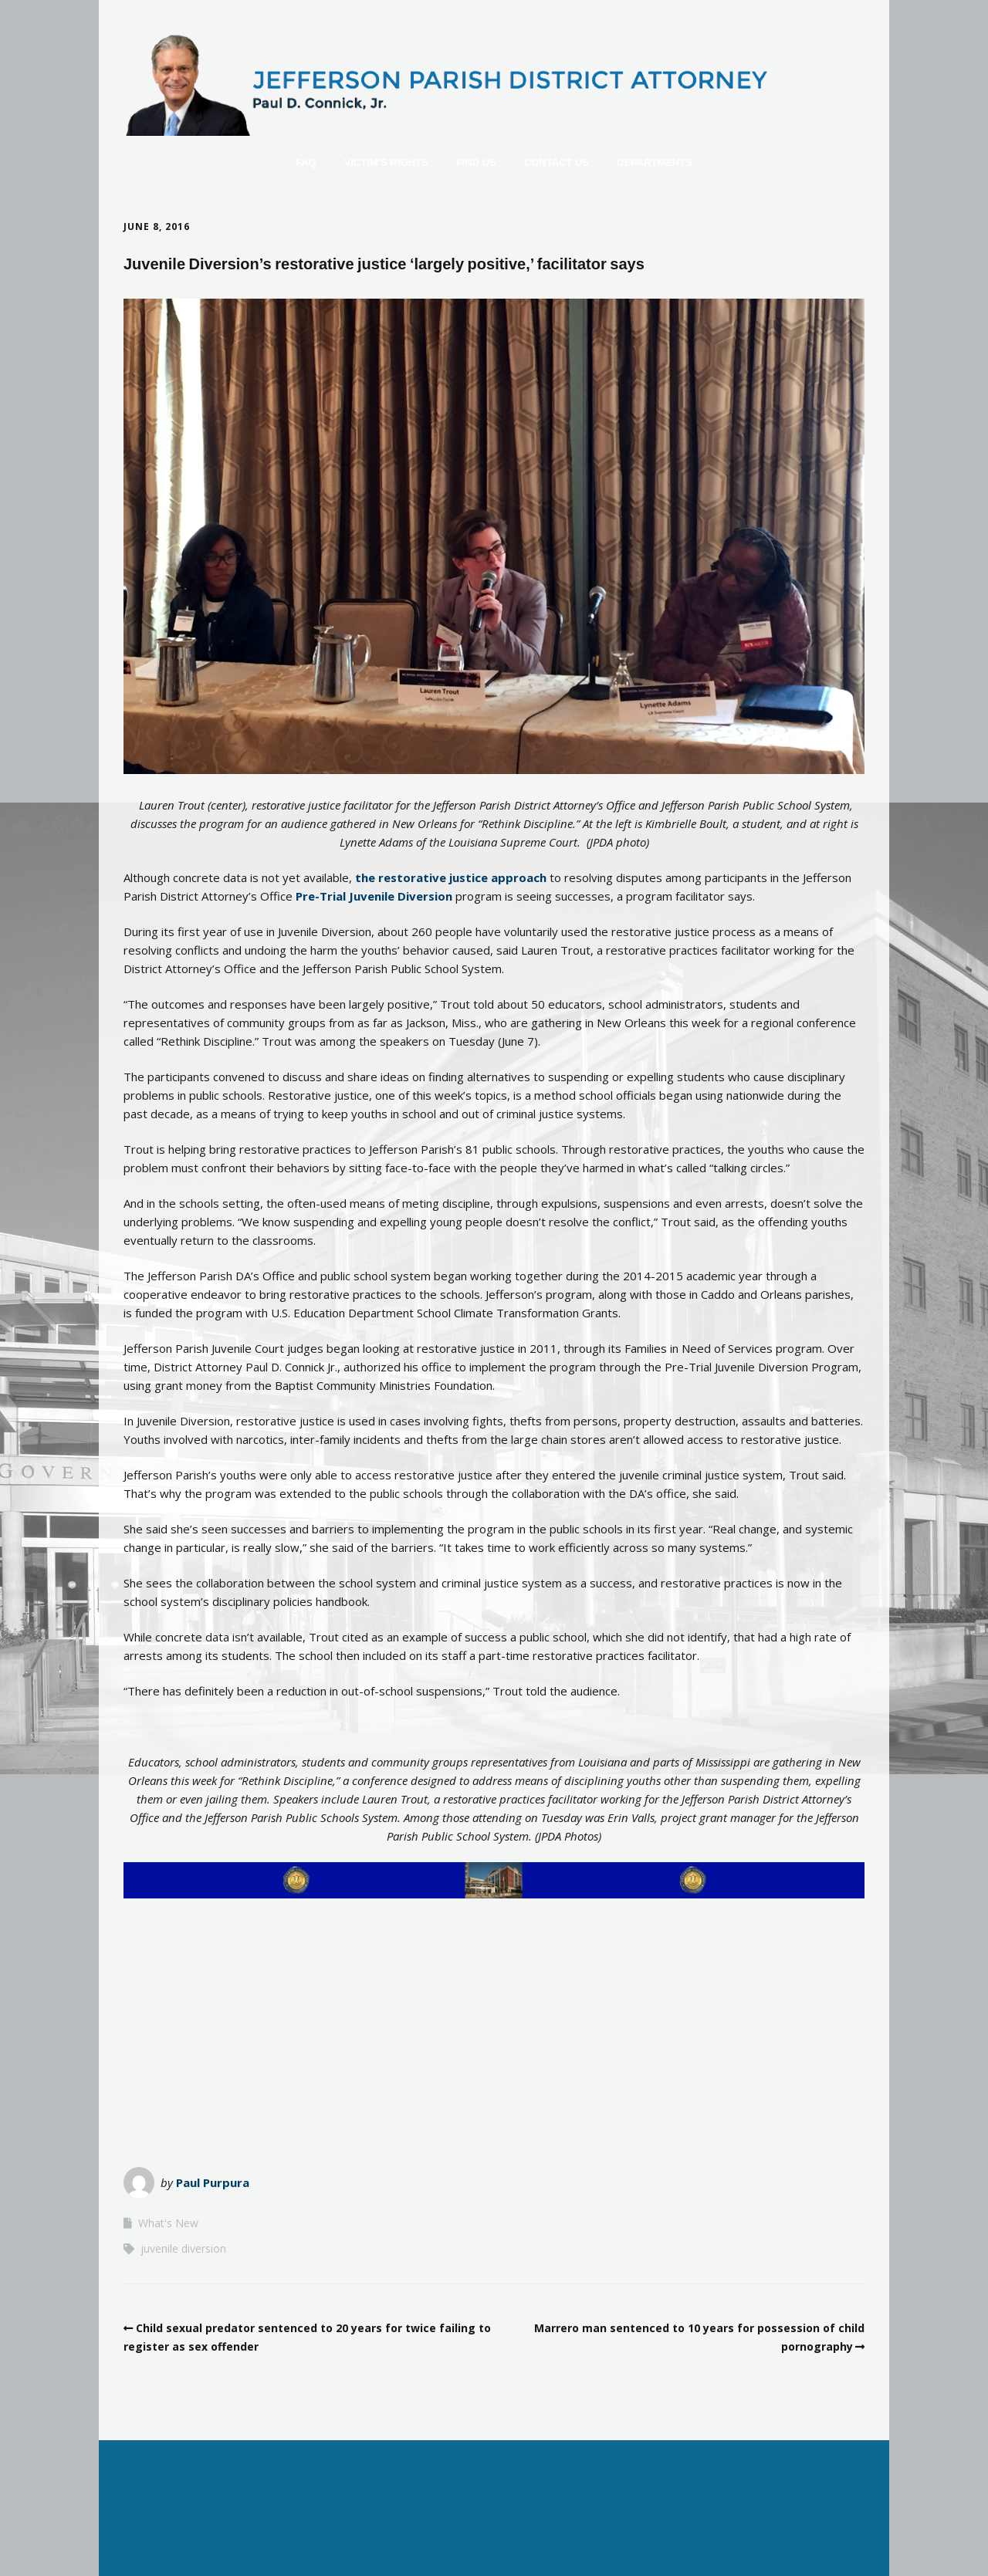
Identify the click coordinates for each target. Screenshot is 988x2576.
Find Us (476, 162)
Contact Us (556, 162)
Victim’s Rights (386, 162)
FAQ (306, 162)
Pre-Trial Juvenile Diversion (375, 896)
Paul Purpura (212, 2182)
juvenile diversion (183, 2248)
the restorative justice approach (451, 877)
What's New (168, 2223)
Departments (654, 162)
